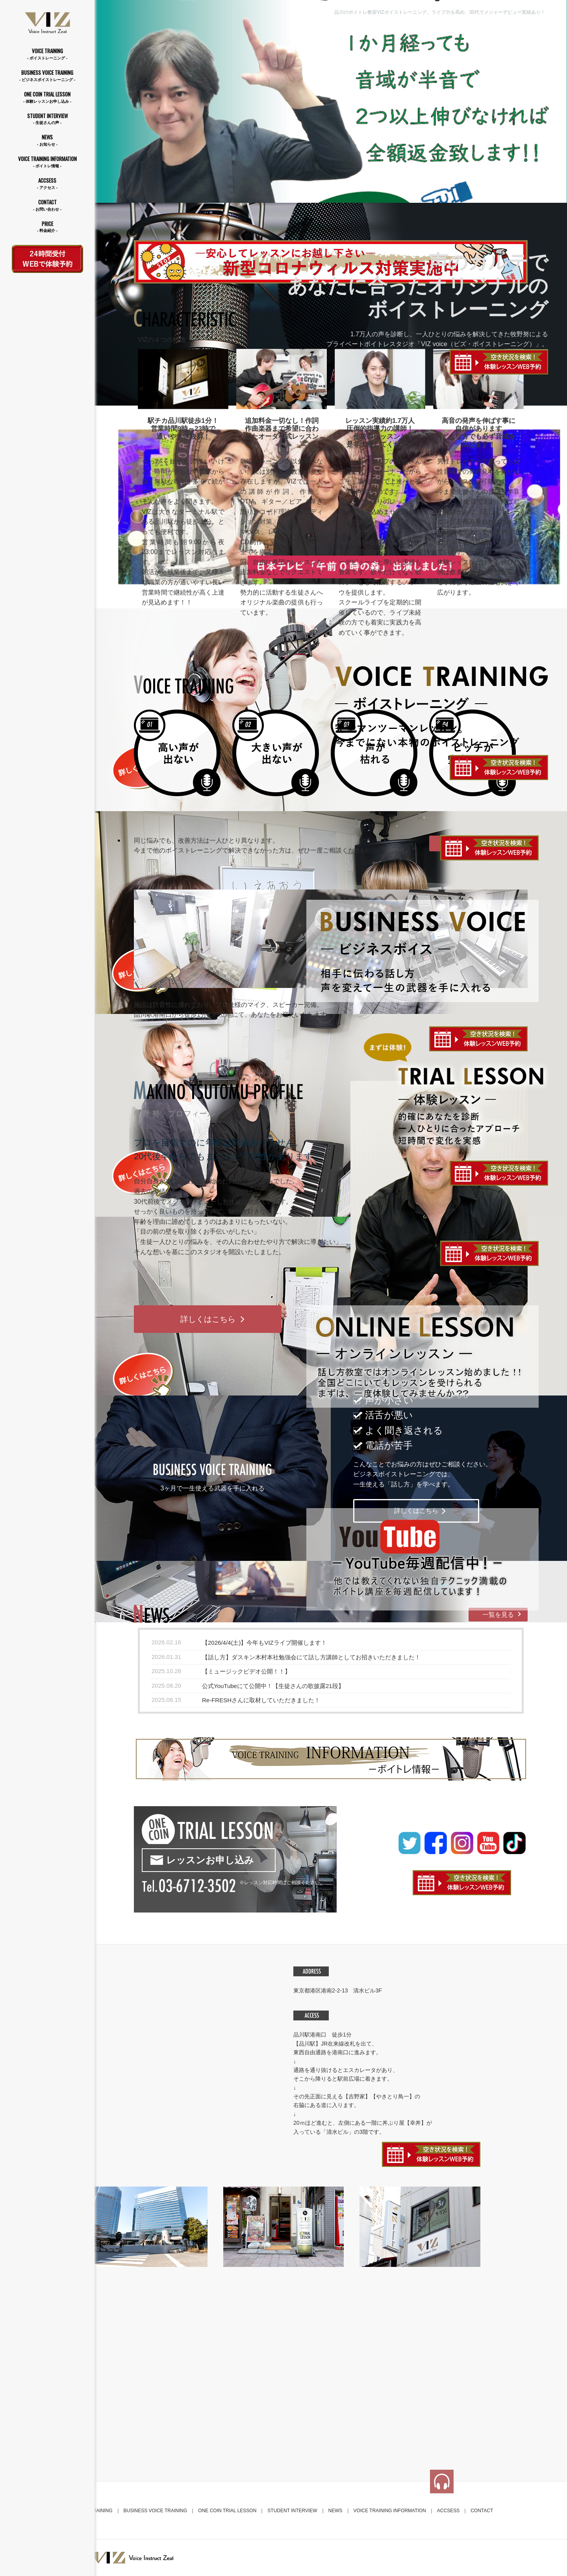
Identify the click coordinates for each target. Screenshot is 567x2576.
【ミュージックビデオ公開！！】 (246, 1671)
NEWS (47, 140)
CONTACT (47, 205)
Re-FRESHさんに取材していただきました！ (261, 1700)
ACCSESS (47, 183)
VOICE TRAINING (47, 54)
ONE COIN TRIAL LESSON (47, 97)
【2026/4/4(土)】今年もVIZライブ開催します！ (264, 1642)
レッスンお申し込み (210, 1860)
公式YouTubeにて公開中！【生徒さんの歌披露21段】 (273, 1686)
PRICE (47, 227)
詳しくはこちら (207, 1319)
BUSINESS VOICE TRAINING (47, 76)
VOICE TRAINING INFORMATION (47, 162)
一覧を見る (498, 1614)
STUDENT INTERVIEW (47, 119)
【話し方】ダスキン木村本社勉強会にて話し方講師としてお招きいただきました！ (311, 1657)
